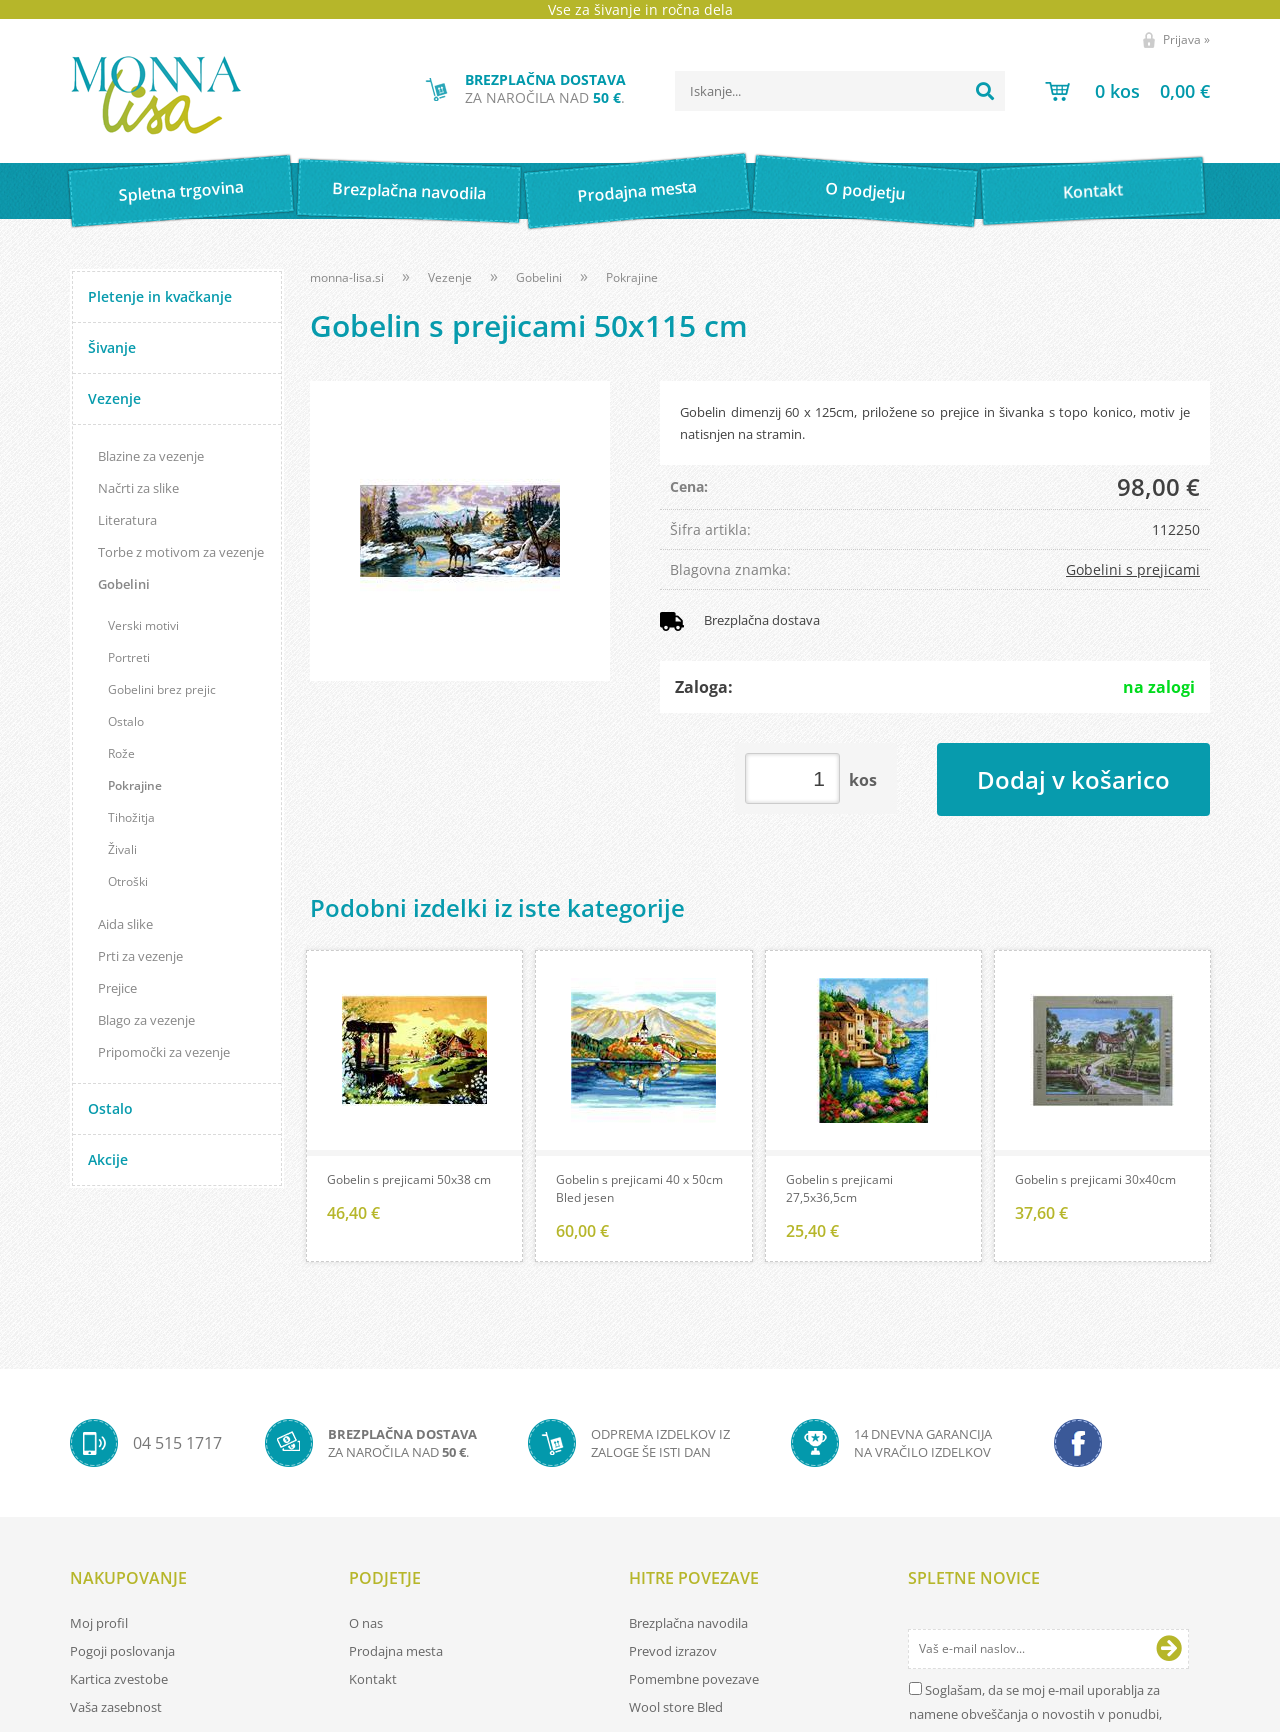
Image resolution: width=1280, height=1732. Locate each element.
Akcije (108, 1159)
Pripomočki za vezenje (164, 1052)
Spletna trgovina (181, 191)
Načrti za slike (138, 488)
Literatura (127, 520)
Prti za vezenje (140, 956)
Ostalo (126, 721)
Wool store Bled (676, 1710)
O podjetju (864, 191)
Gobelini (124, 584)
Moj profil (99, 1626)
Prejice (117, 988)
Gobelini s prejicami (1133, 569)
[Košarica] (1127, 91)
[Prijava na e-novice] (1169, 1652)
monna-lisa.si (347, 277)
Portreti (129, 657)
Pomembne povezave (694, 1682)
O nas (366, 1626)
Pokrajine (135, 785)
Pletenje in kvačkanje (160, 296)
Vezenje (114, 398)
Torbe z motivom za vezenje (181, 552)
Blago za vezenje (146, 1020)
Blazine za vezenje (151, 456)
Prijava (1186, 39)
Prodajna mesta (636, 191)
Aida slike (125, 924)
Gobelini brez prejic (162, 689)
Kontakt (1093, 190)
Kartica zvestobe (119, 1682)
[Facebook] (1078, 1446)
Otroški (128, 881)
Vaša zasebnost (116, 1710)
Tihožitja (131, 817)
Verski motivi (143, 625)
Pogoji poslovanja (122, 1654)
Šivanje (112, 347)
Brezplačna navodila (409, 190)
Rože (121, 753)
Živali (122, 849)
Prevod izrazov (673, 1654)
